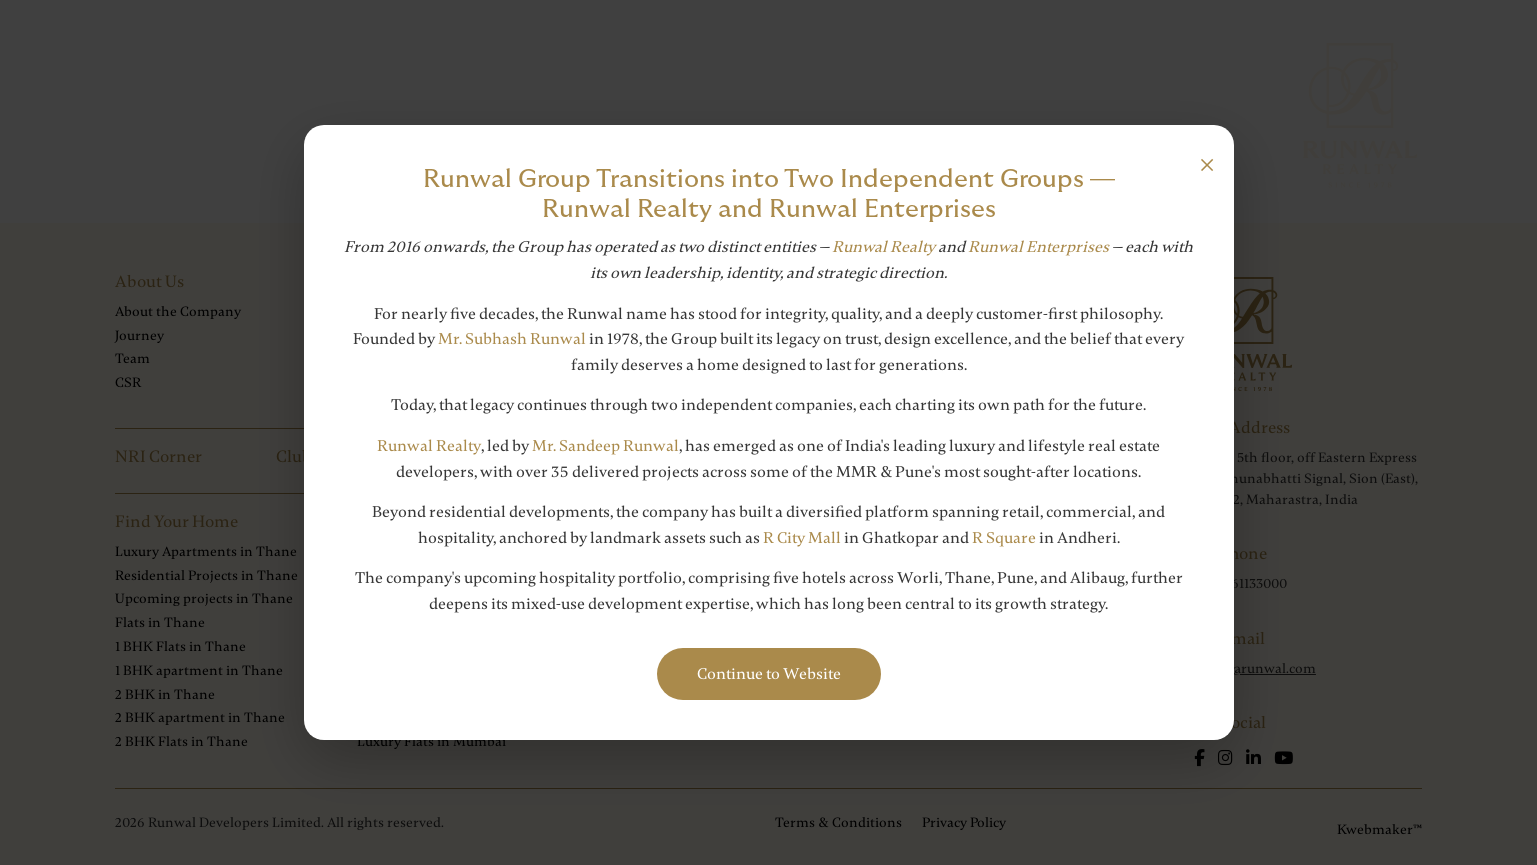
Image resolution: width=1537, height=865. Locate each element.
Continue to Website (769, 674)
